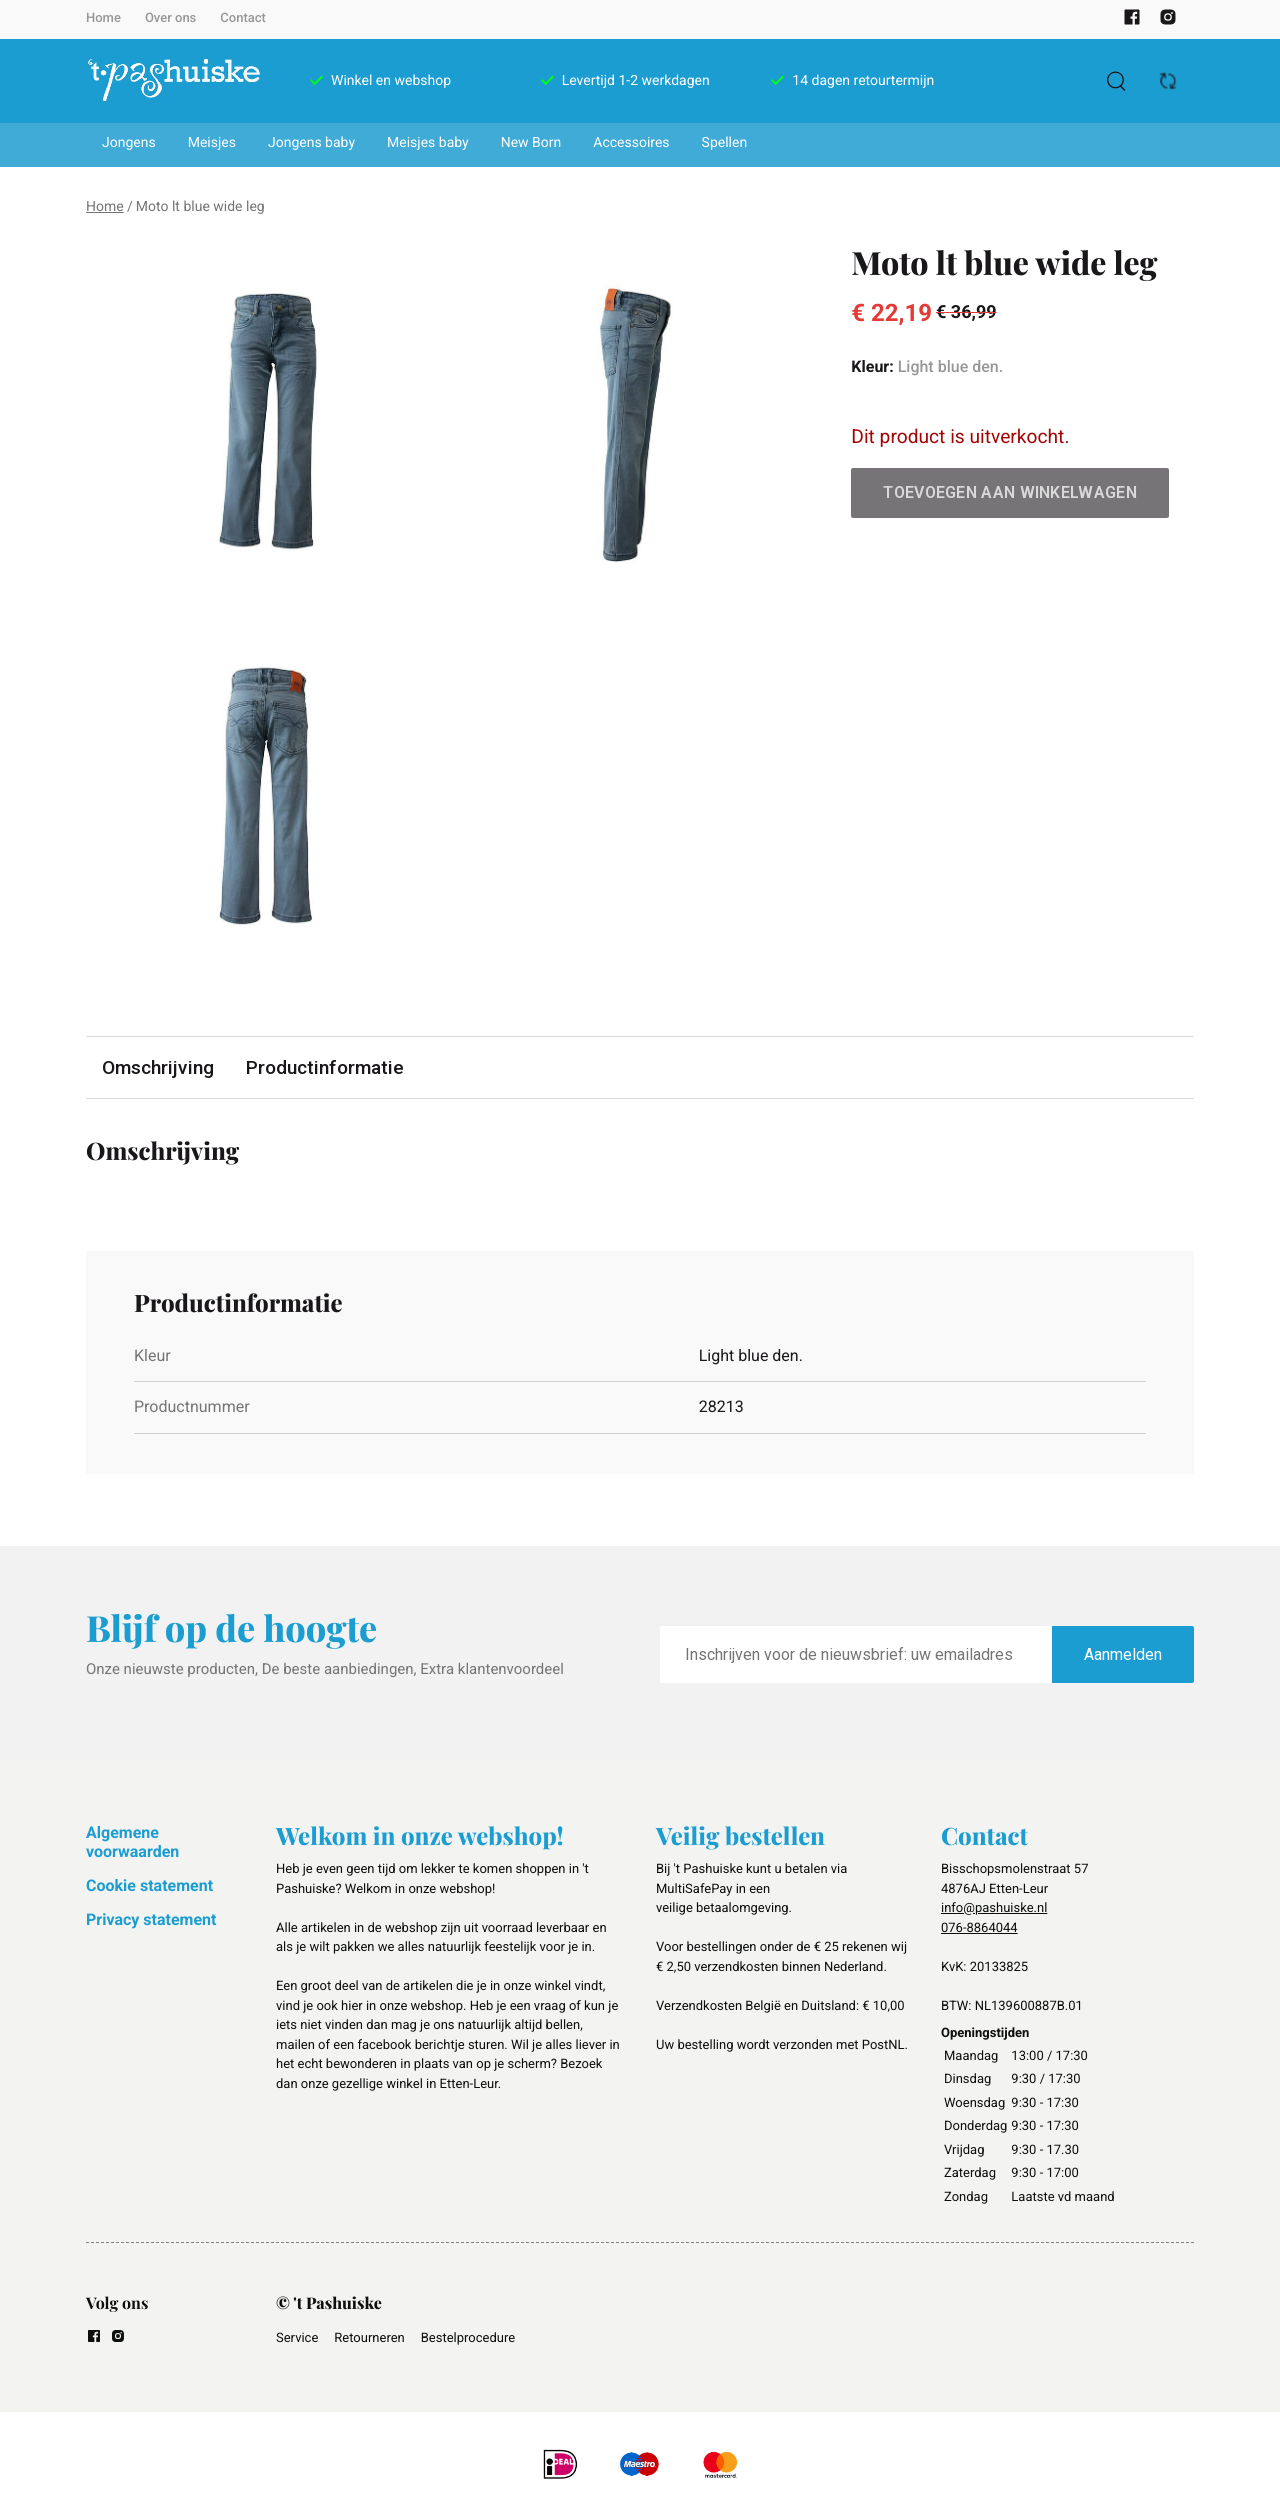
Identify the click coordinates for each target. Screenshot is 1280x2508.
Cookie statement (149, 1885)
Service (297, 2338)
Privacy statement (151, 1919)
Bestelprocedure (468, 2338)
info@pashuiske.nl (994, 1908)
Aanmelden (1123, 1654)
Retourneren (369, 2338)
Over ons (170, 18)
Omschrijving (158, 1067)
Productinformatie (325, 1067)
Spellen (725, 143)
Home (103, 18)
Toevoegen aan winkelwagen (1010, 492)
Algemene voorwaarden (132, 1841)
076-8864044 (979, 1928)
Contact (243, 18)
